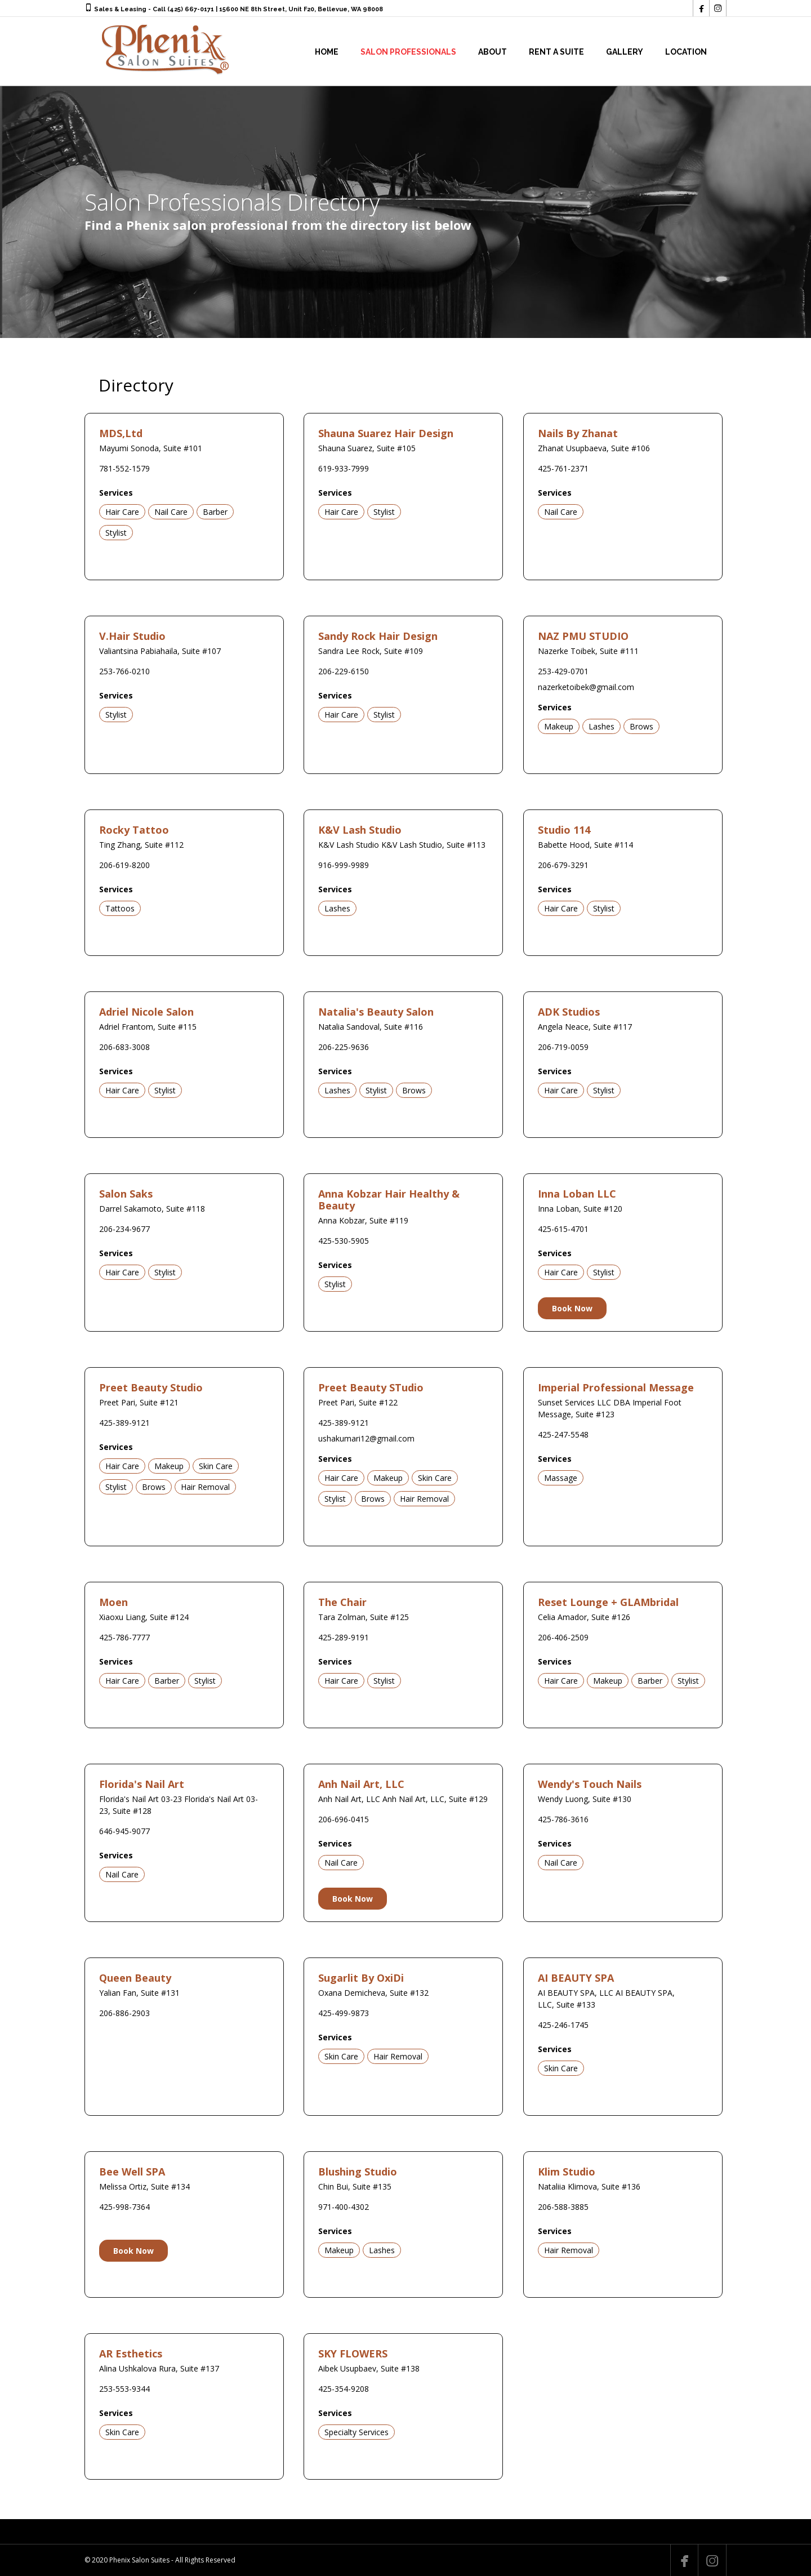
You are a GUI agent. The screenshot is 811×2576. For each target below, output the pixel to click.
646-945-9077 (124, 1831)
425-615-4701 (563, 1229)
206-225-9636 (343, 1047)
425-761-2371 (563, 468)
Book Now (572, 1308)
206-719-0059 (563, 1047)
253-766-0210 (124, 671)
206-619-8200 (124, 865)
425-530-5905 (343, 1240)
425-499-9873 (343, 2013)
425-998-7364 (124, 2206)
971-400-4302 (343, 2206)
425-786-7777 (124, 1637)
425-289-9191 (343, 1637)
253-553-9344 (124, 2388)
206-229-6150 (343, 671)
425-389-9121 (124, 1422)
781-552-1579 (124, 468)
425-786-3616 (563, 1819)
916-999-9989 (343, 865)
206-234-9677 (124, 1229)
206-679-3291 (563, 865)
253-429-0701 (563, 671)
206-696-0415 (343, 1819)
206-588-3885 (563, 2206)
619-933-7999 (343, 468)
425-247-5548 (563, 1434)
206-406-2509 (563, 1637)
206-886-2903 (124, 2013)
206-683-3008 (124, 1047)
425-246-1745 (563, 2024)
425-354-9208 (343, 2388)
